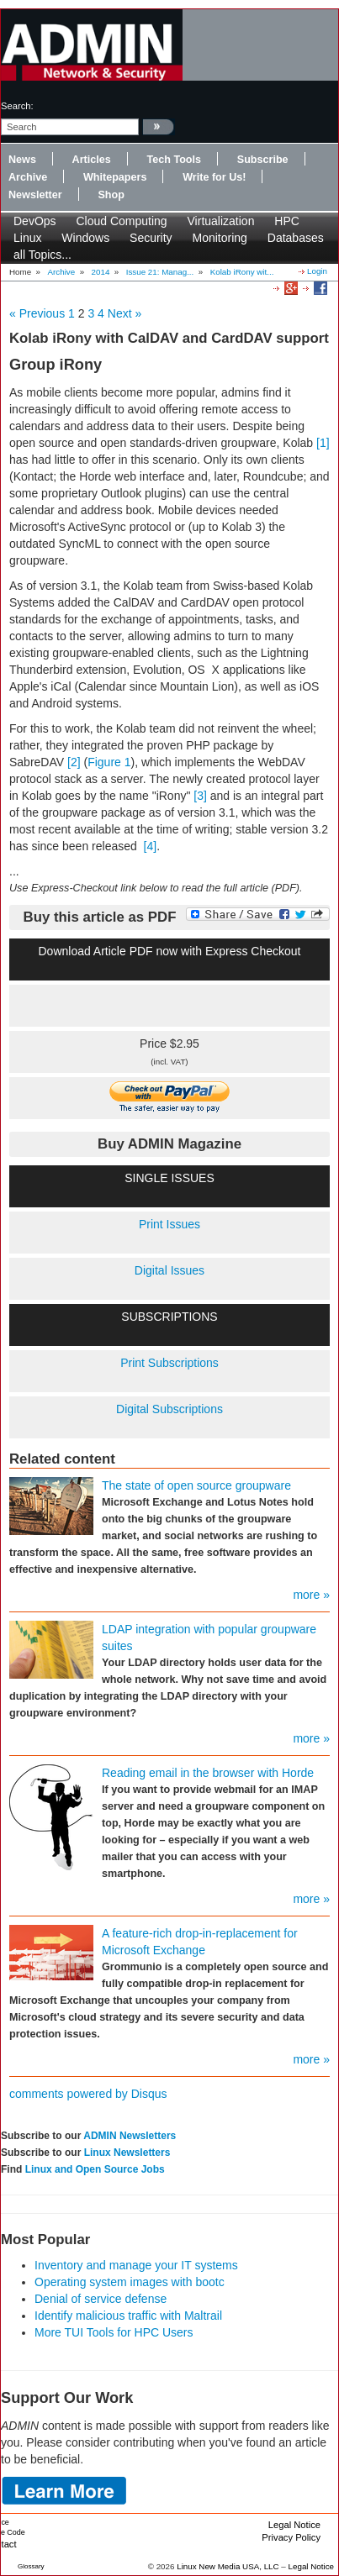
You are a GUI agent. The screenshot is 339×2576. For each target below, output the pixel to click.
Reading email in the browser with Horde (208, 1773)
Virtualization (221, 221)
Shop (111, 195)
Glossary (31, 2566)
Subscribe (263, 160)
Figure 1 (108, 762)
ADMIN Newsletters (129, 2136)
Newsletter (35, 195)
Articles (91, 160)
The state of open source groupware (196, 1485)
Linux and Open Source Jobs (95, 2169)
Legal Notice (294, 2525)
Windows (85, 237)
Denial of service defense (100, 2298)
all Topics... (42, 254)
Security (151, 237)
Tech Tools (173, 160)
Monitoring (220, 237)
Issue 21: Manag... (160, 271)
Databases (295, 237)
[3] (200, 795)
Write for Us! (214, 177)
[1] (323, 442)
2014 (101, 271)
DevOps (34, 221)
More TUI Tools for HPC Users (113, 2332)
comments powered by (88, 2093)
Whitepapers (115, 177)
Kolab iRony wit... (242, 271)
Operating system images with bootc (129, 2282)
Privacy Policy (291, 2537)
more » (311, 1594)
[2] (74, 762)
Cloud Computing (121, 221)
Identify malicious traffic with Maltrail (128, 2315)
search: (17, 106)
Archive (27, 177)
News (22, 160)
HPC (286, 221)
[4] (150, 846)
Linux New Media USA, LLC (227, 2566)
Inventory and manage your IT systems (136, 2265)
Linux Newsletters (127, 2152)
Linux (27, 237)
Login (317, 271)
